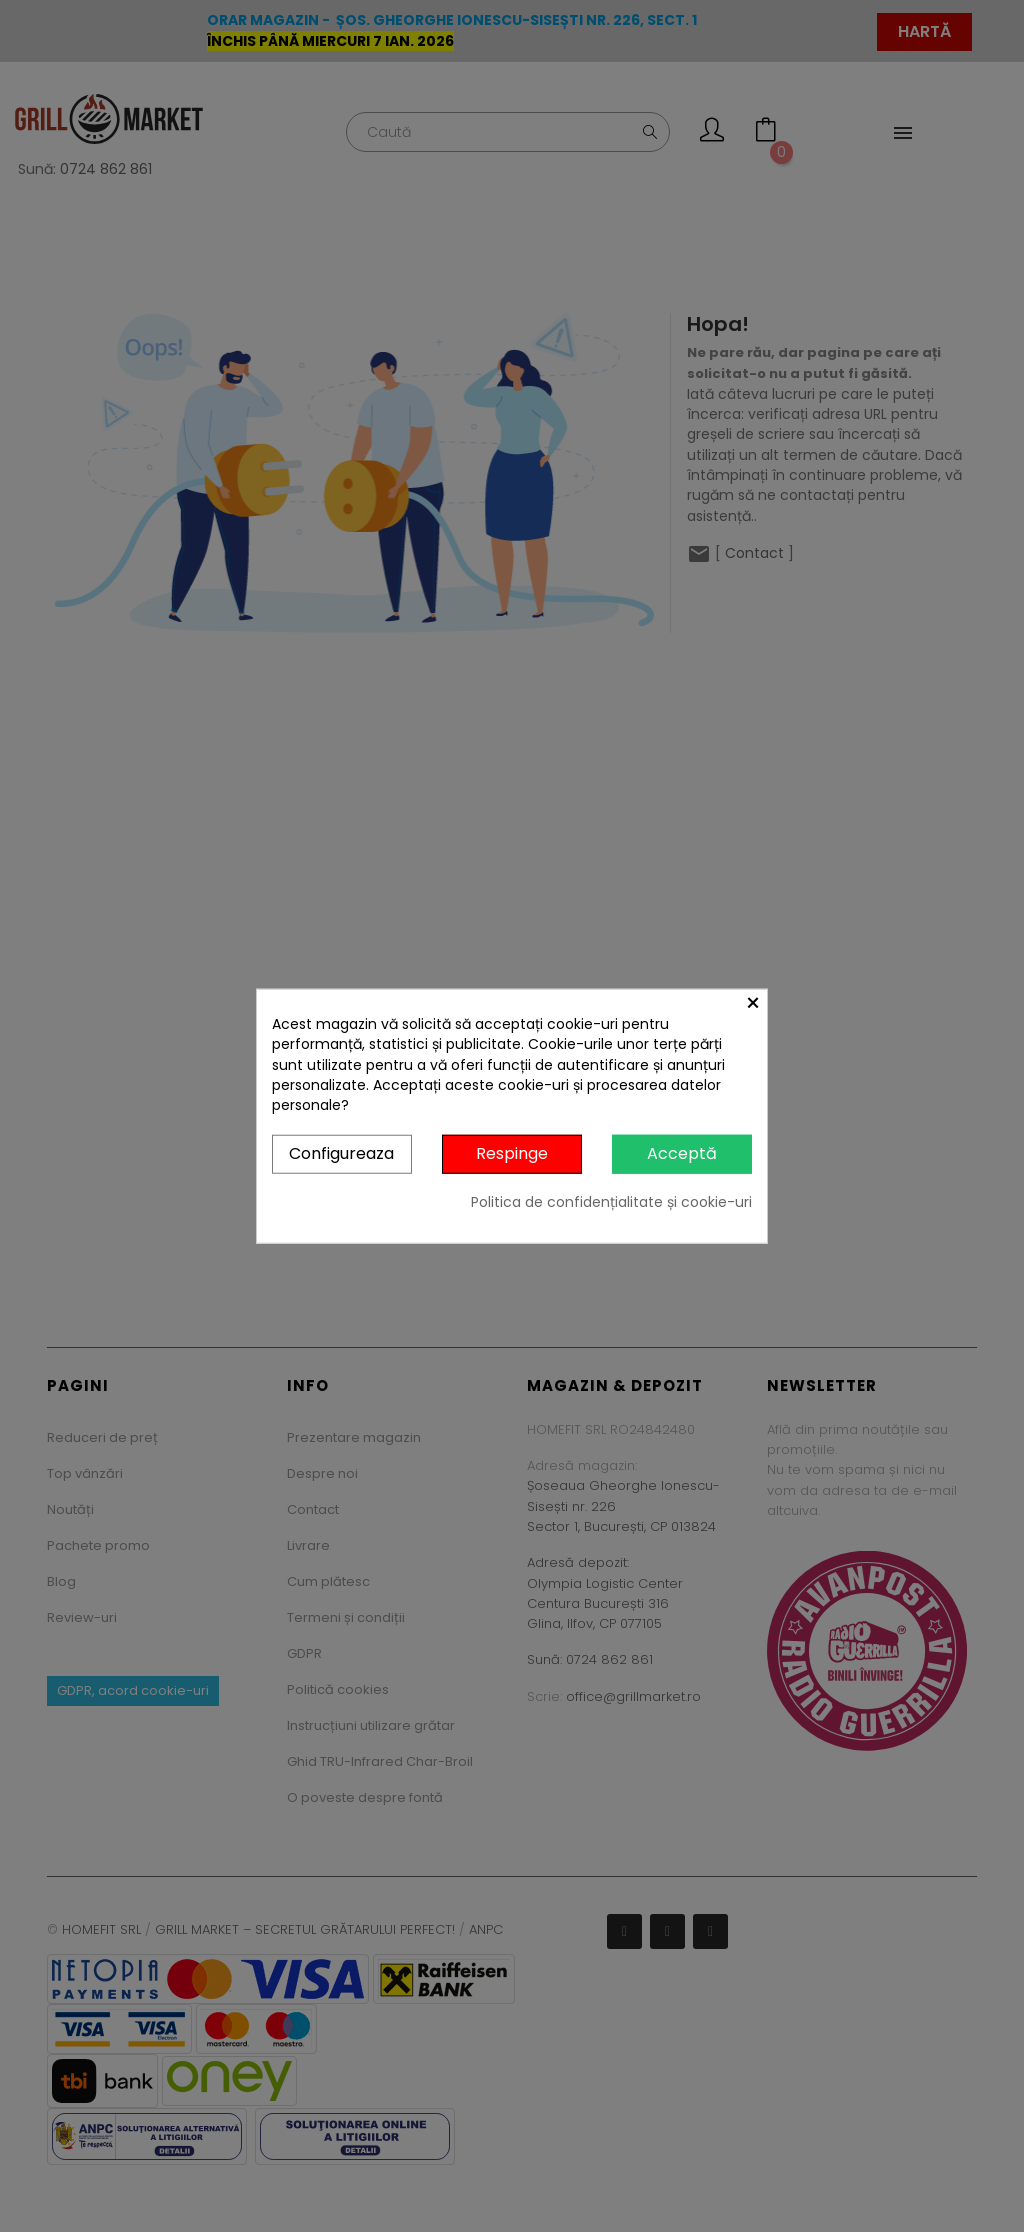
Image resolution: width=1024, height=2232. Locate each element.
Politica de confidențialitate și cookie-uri (611, 1202)
